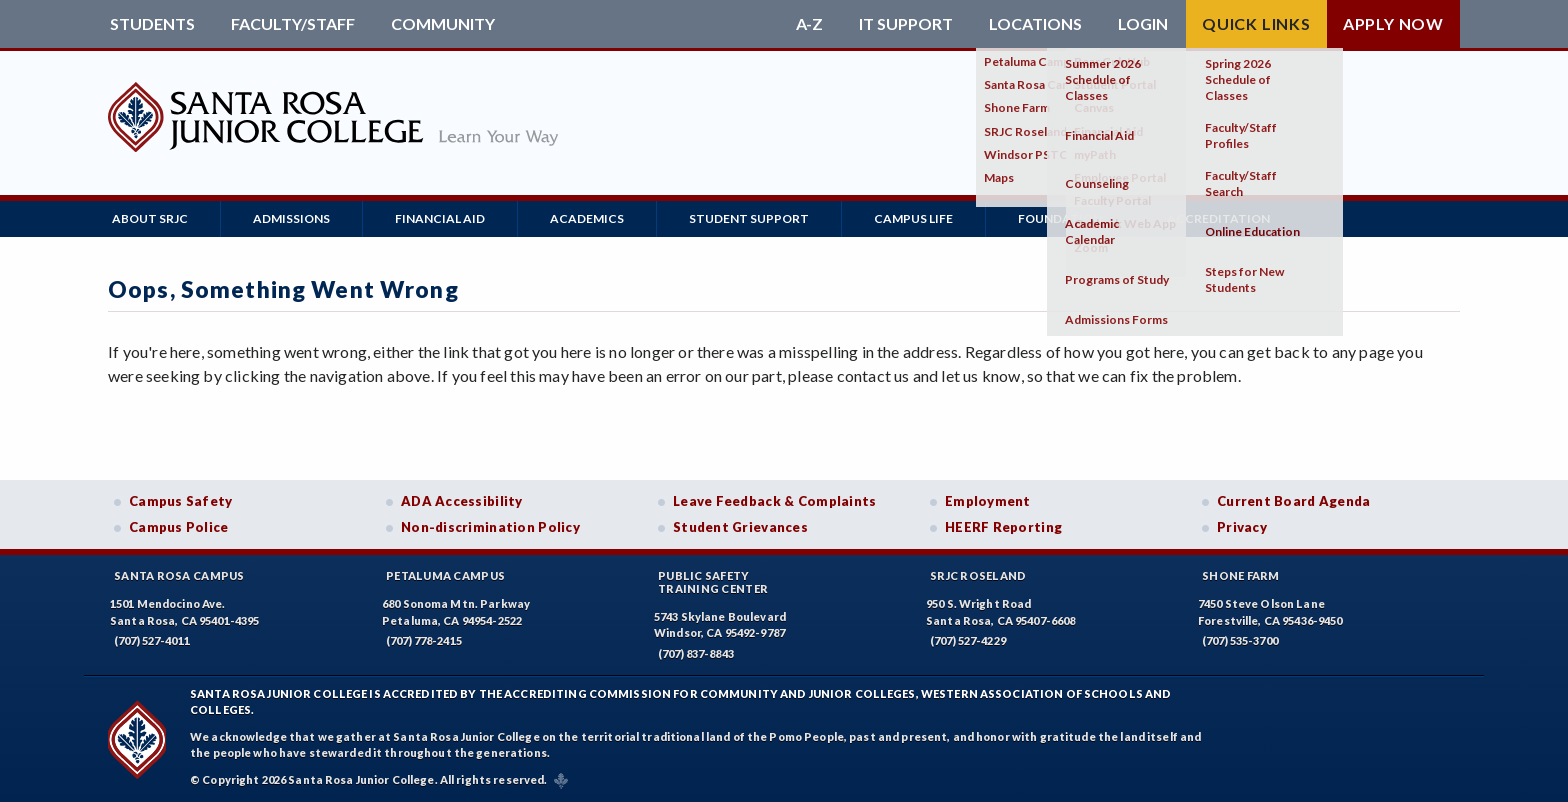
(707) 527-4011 (152, 640)
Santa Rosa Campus (179, 575)
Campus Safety (181, 501)
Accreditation (1218, 218)
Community (443, 24)
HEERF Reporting (1003, 527)
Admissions (291, 218)
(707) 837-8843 (696, 653)
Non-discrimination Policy (490, 527)
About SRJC (150, 218)
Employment (988, 501)
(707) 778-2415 (424, 640)
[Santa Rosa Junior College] (333, 156)
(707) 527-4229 (968, 640)
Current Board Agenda (1294, 501)
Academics (587, 218)
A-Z (809, 24)
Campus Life (913, 218)
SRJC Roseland (978, 575)
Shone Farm (1241, 575)
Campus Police (179, 527)
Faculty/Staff (293, 24)
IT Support (906, 24)
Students (152, 24)
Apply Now (1393, 23)
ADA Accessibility (462, 501)
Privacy (1242, 527)
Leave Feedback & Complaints (774, 501)
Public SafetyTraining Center (713, 582)
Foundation (1060, 218)
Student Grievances (740, 527)
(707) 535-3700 (1240, 640)
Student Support (749, 218)
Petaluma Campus (445, 575)
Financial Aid (440, 218)
